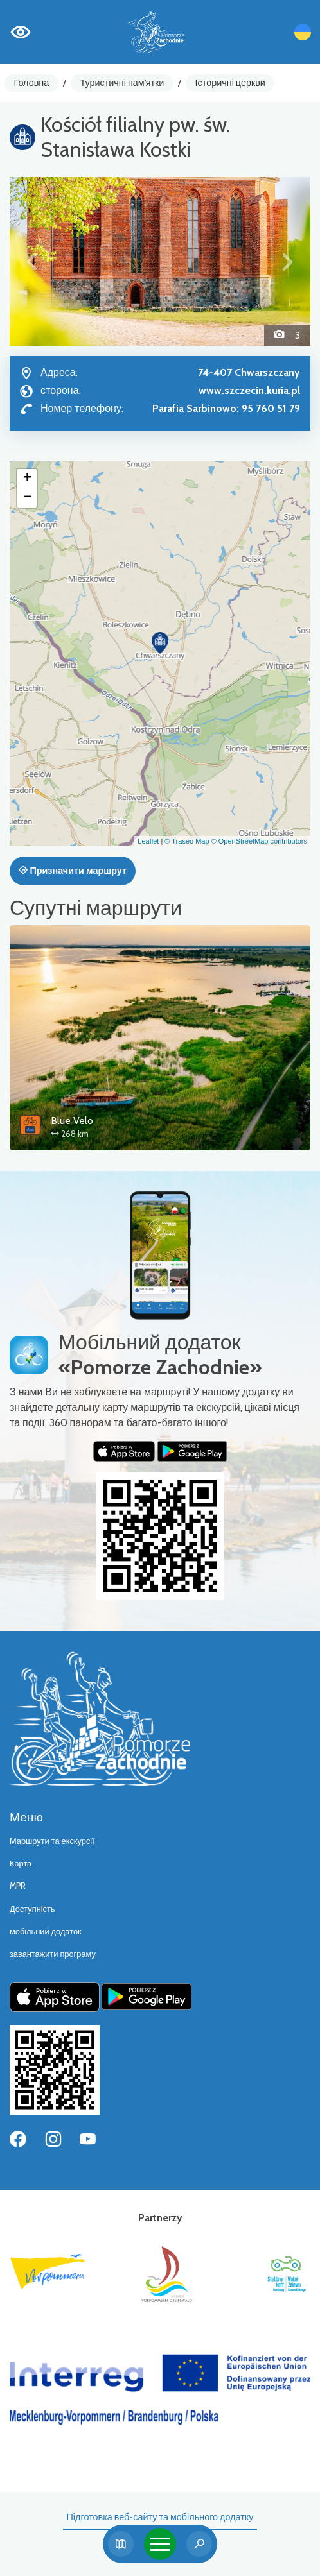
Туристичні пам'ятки (122, 83)
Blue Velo (72, 1120)
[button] (32, 261)
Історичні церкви (230, 83)
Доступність (32, 1909)
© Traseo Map (186, 841)
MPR (18, 1886)
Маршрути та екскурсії (52, 1841)
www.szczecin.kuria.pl (249, 390)
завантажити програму (53, 1954)
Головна (31, 83)
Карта (20, 1863)
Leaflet (148, 841)
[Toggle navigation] (160, 2544)
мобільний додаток (46, 1931)
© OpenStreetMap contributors (259, 841)
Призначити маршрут (73, 870)
